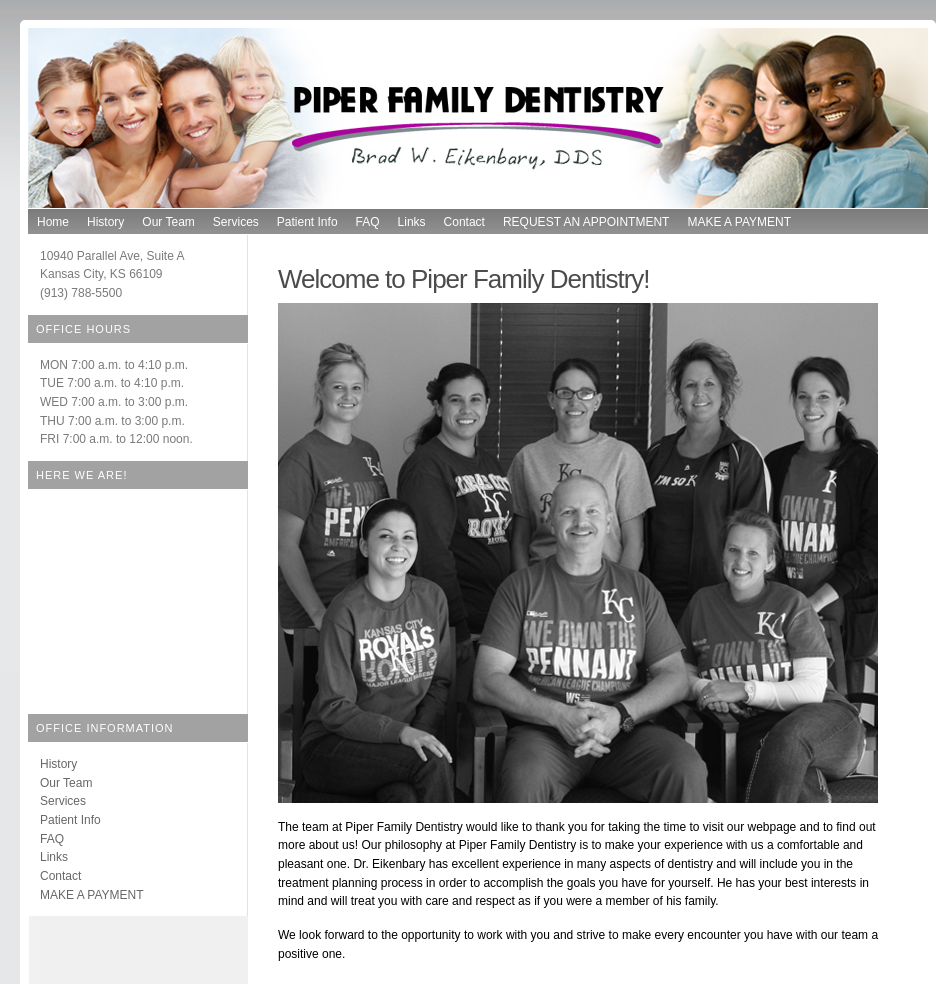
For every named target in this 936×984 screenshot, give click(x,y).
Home (53, 222)
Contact (464, 222)
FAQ (368, 222)
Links (412, 222)
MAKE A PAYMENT (739, 222)
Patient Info (307, 222)
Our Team (168, 222)
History (105, 222)
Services (236, 222)
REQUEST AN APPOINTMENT (586, 222)
